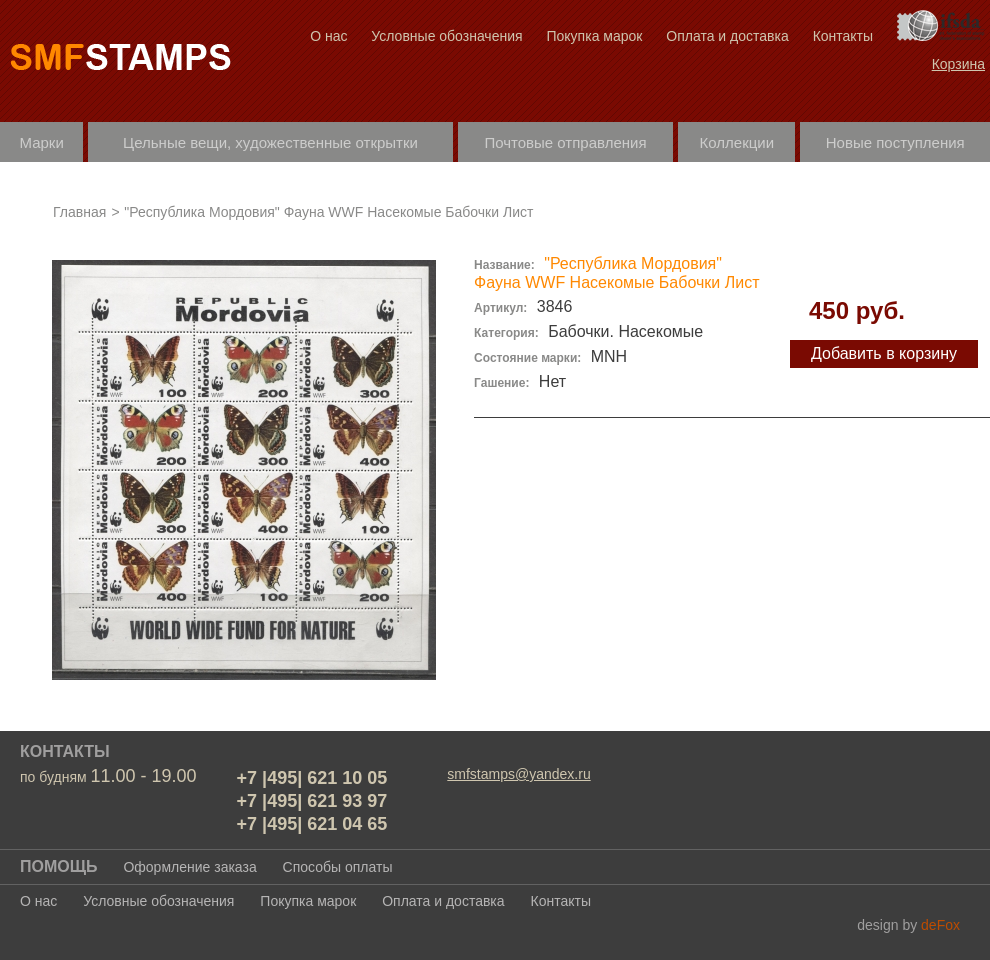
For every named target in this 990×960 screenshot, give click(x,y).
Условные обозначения (446, 36)
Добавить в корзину (884, 353)
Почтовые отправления (565, 142)
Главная (79, 212)
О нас (328, 36)
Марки (42, 142)
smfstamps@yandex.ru (518, 774)
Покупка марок (594, 36)
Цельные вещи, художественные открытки (270, 142)
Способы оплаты (338, 867)
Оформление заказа (189, 867)
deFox (940, 925)
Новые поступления (895, 142)
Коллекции (737, 142)
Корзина (958, 64)
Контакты (843, 36)
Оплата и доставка (727, 36)
